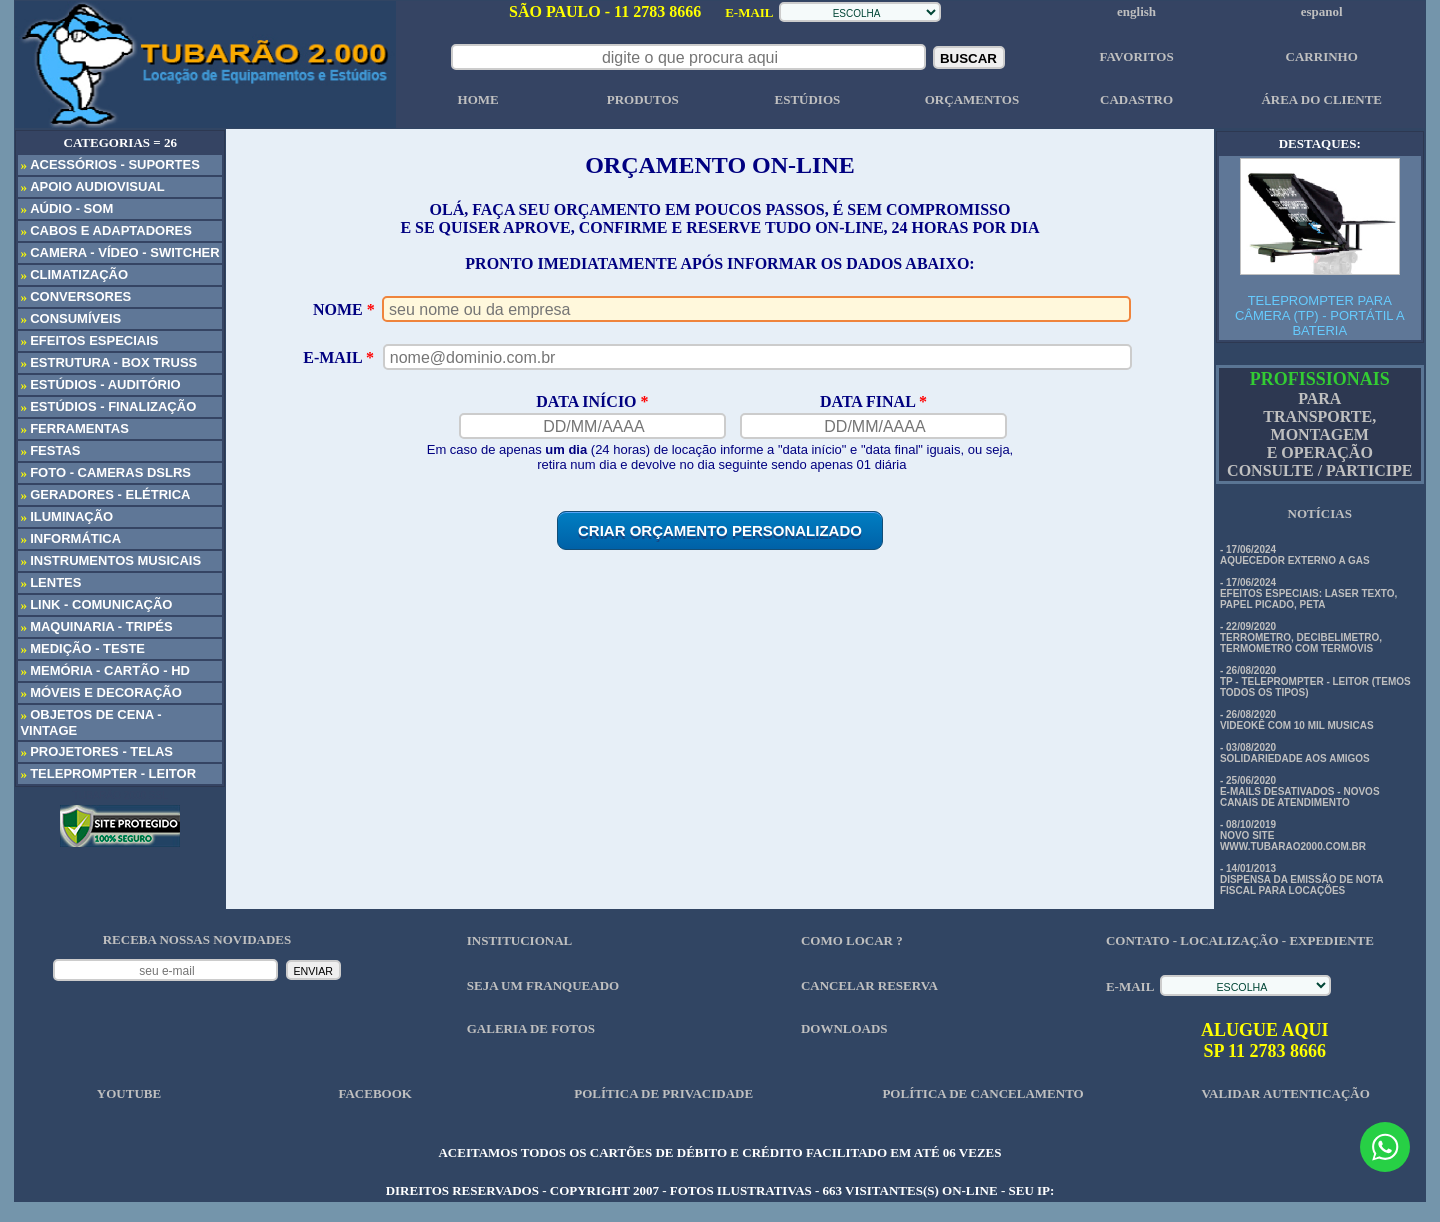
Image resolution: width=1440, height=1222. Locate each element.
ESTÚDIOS (807, 99)
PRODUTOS (643, 99)
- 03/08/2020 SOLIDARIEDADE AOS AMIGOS (1295, 753)
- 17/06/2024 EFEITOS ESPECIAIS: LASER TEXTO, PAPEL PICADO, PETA (1308, 593)
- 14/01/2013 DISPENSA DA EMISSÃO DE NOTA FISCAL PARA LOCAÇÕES (1301, 879)
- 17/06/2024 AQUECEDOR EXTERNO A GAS (1295, 555)
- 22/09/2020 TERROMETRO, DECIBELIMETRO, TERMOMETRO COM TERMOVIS (1301, 637)
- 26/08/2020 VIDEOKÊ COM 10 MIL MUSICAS (1297, 720)
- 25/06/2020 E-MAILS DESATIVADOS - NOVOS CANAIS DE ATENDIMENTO (1300, 791)
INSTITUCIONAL (519, 940)
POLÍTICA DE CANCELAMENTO (982, 1093)
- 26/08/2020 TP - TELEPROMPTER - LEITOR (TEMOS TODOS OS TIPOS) (1315, 681)
